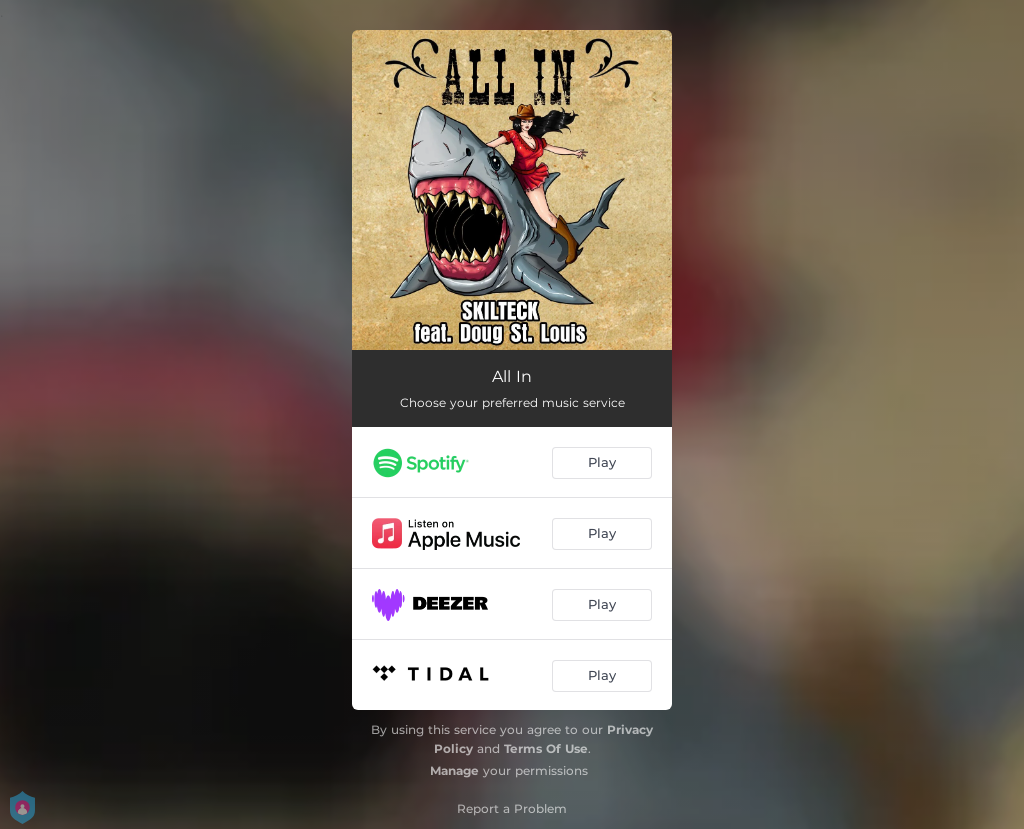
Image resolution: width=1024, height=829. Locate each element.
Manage (454, 770)
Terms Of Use (546, 748)
